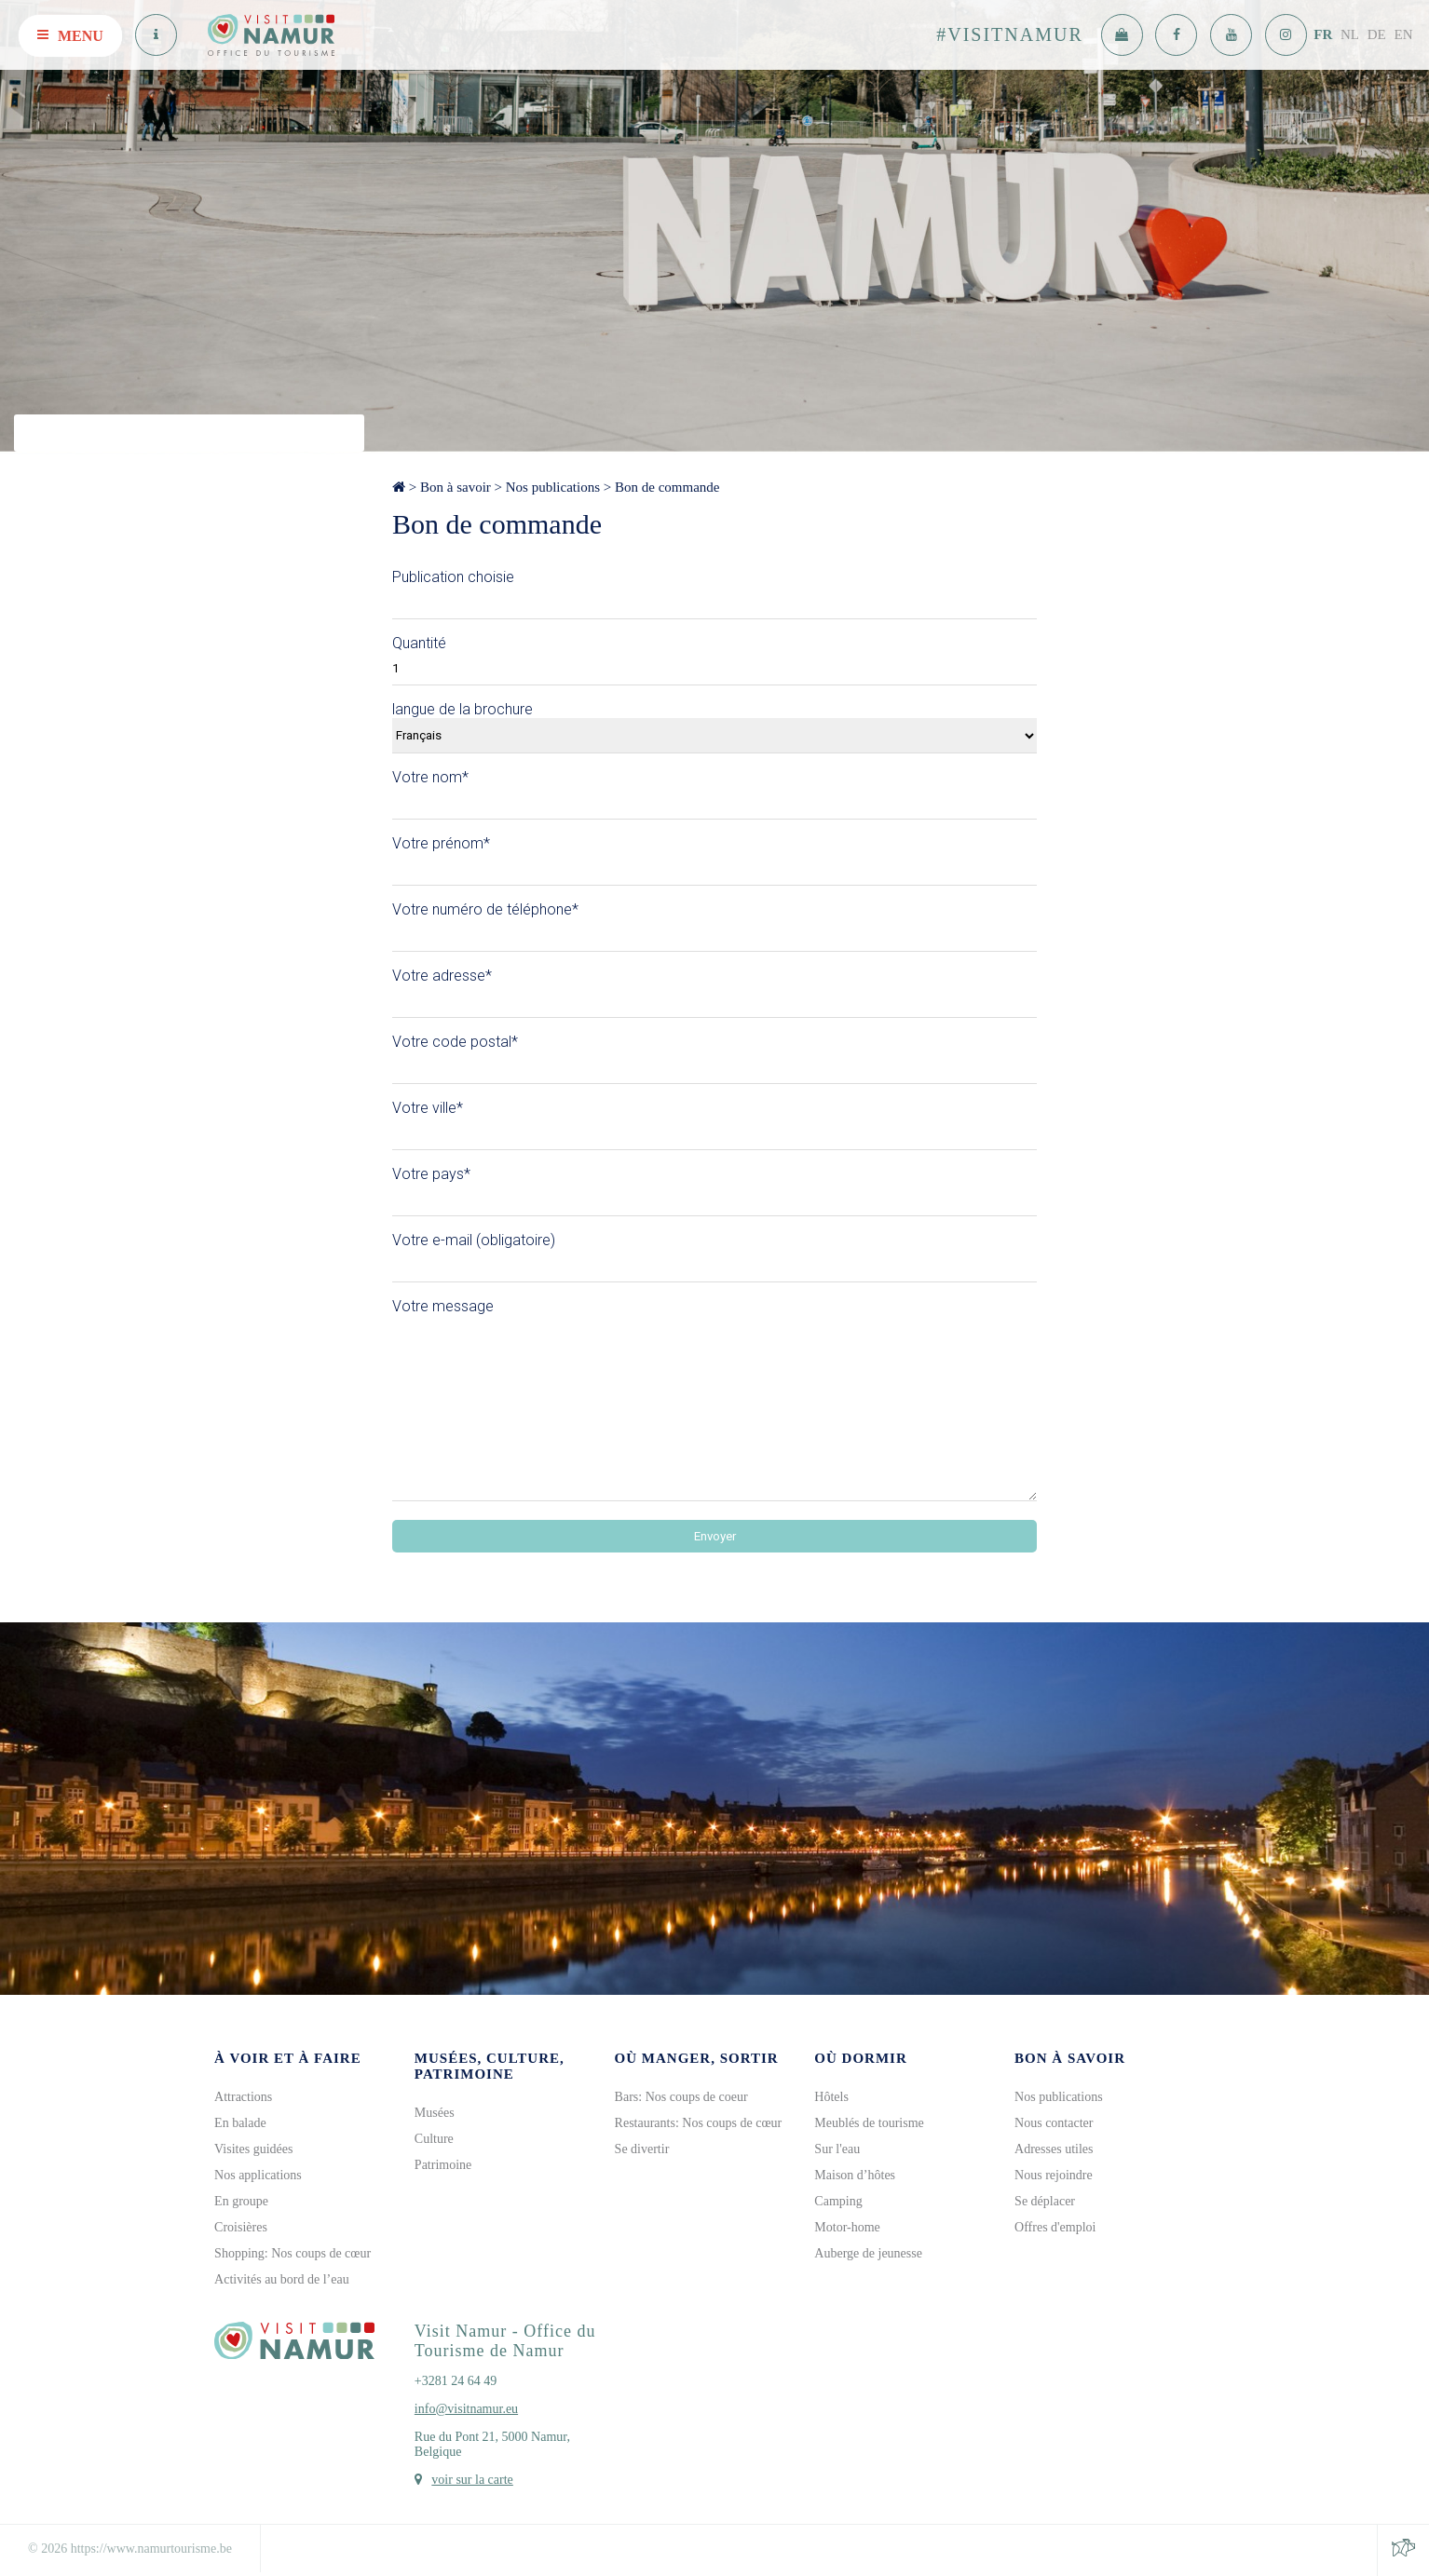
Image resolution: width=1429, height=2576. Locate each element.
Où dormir (860, 2058)
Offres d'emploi (1055, 2227)
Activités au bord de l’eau (281, 2279)
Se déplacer (1044, 2201)
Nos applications (258, 2175)
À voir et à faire (287, 2058)
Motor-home (847, 2227)
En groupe (241, 2201)
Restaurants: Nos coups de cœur (699, 2123)
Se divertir (642, 2149)
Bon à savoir (455, 487)
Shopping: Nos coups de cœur (292, 2253)
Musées (435, 2113)
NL (1350, 34)
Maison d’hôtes (854, 2175)
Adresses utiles (1053, 2149)
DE (1377, 34)
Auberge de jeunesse (868, 2253)
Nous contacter (1053, 2123)
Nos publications (553, 487)
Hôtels (831, 2097)
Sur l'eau (837, 2149)
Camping (838, 2201)
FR (1322, 34)
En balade (240, 2123)
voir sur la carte (471, 2480)
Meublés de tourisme (868, 2123)
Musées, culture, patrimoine (490, 2066)
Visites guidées (253, 2149)
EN (1404, 34)
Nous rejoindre (1053, 2175)
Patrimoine (443, 2165)
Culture (434, 2139)
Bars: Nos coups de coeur (681, 2097)
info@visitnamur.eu (466, 2409)
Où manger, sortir (697, 2058)
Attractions (243, 2097)
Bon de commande (667, 487)
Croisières (240, 2227)
